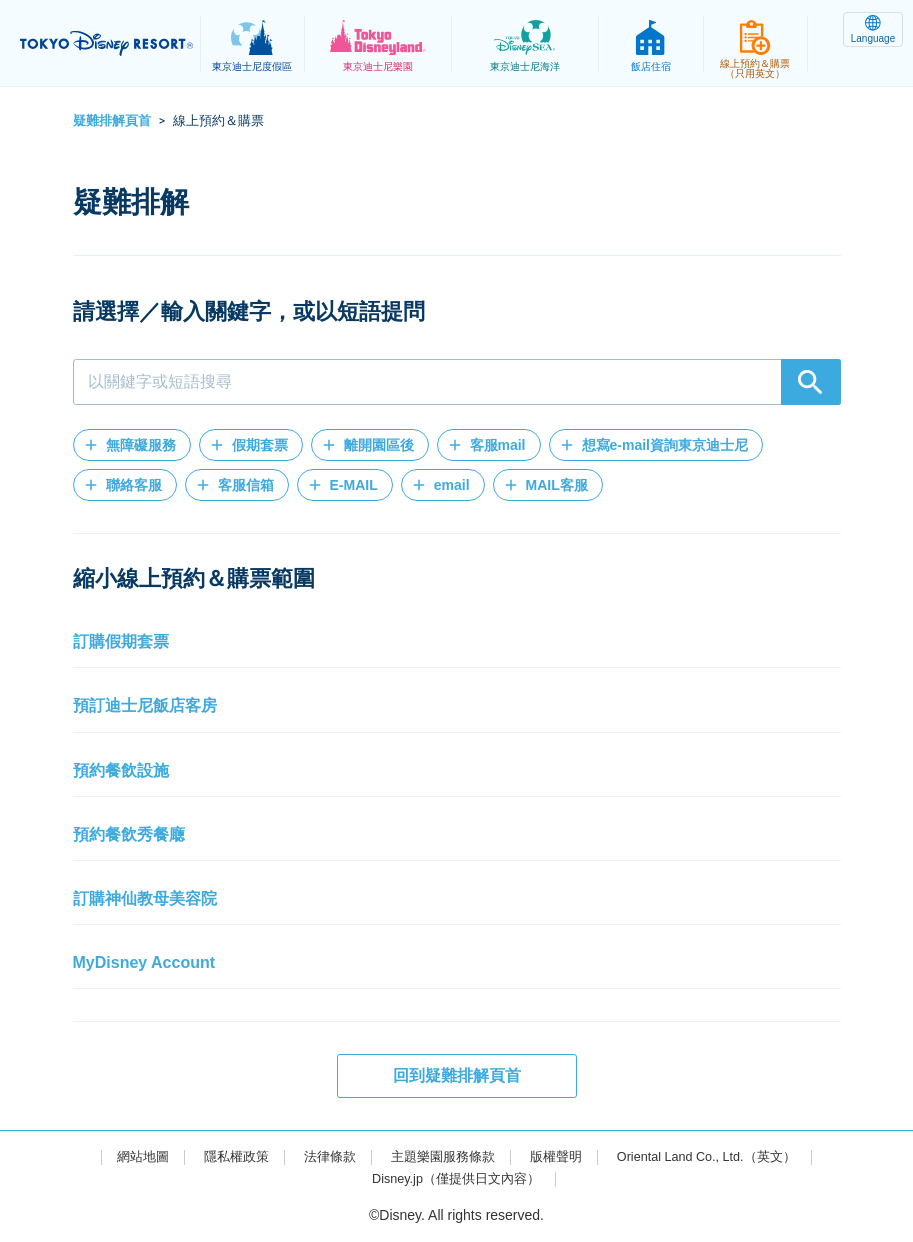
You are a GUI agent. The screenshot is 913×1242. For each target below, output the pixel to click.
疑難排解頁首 (112, 120)
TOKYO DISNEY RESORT (110, 44)
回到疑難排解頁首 (457, 1075)
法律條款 (320, 1156)
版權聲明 (557, 1156)
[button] (132, 445)
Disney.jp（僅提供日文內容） (456, 1178)
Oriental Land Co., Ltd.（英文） (718, 1156)
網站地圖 (124, 1156)
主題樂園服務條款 (439, 1156)
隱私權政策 (222, 1156)
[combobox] (457, 382)
